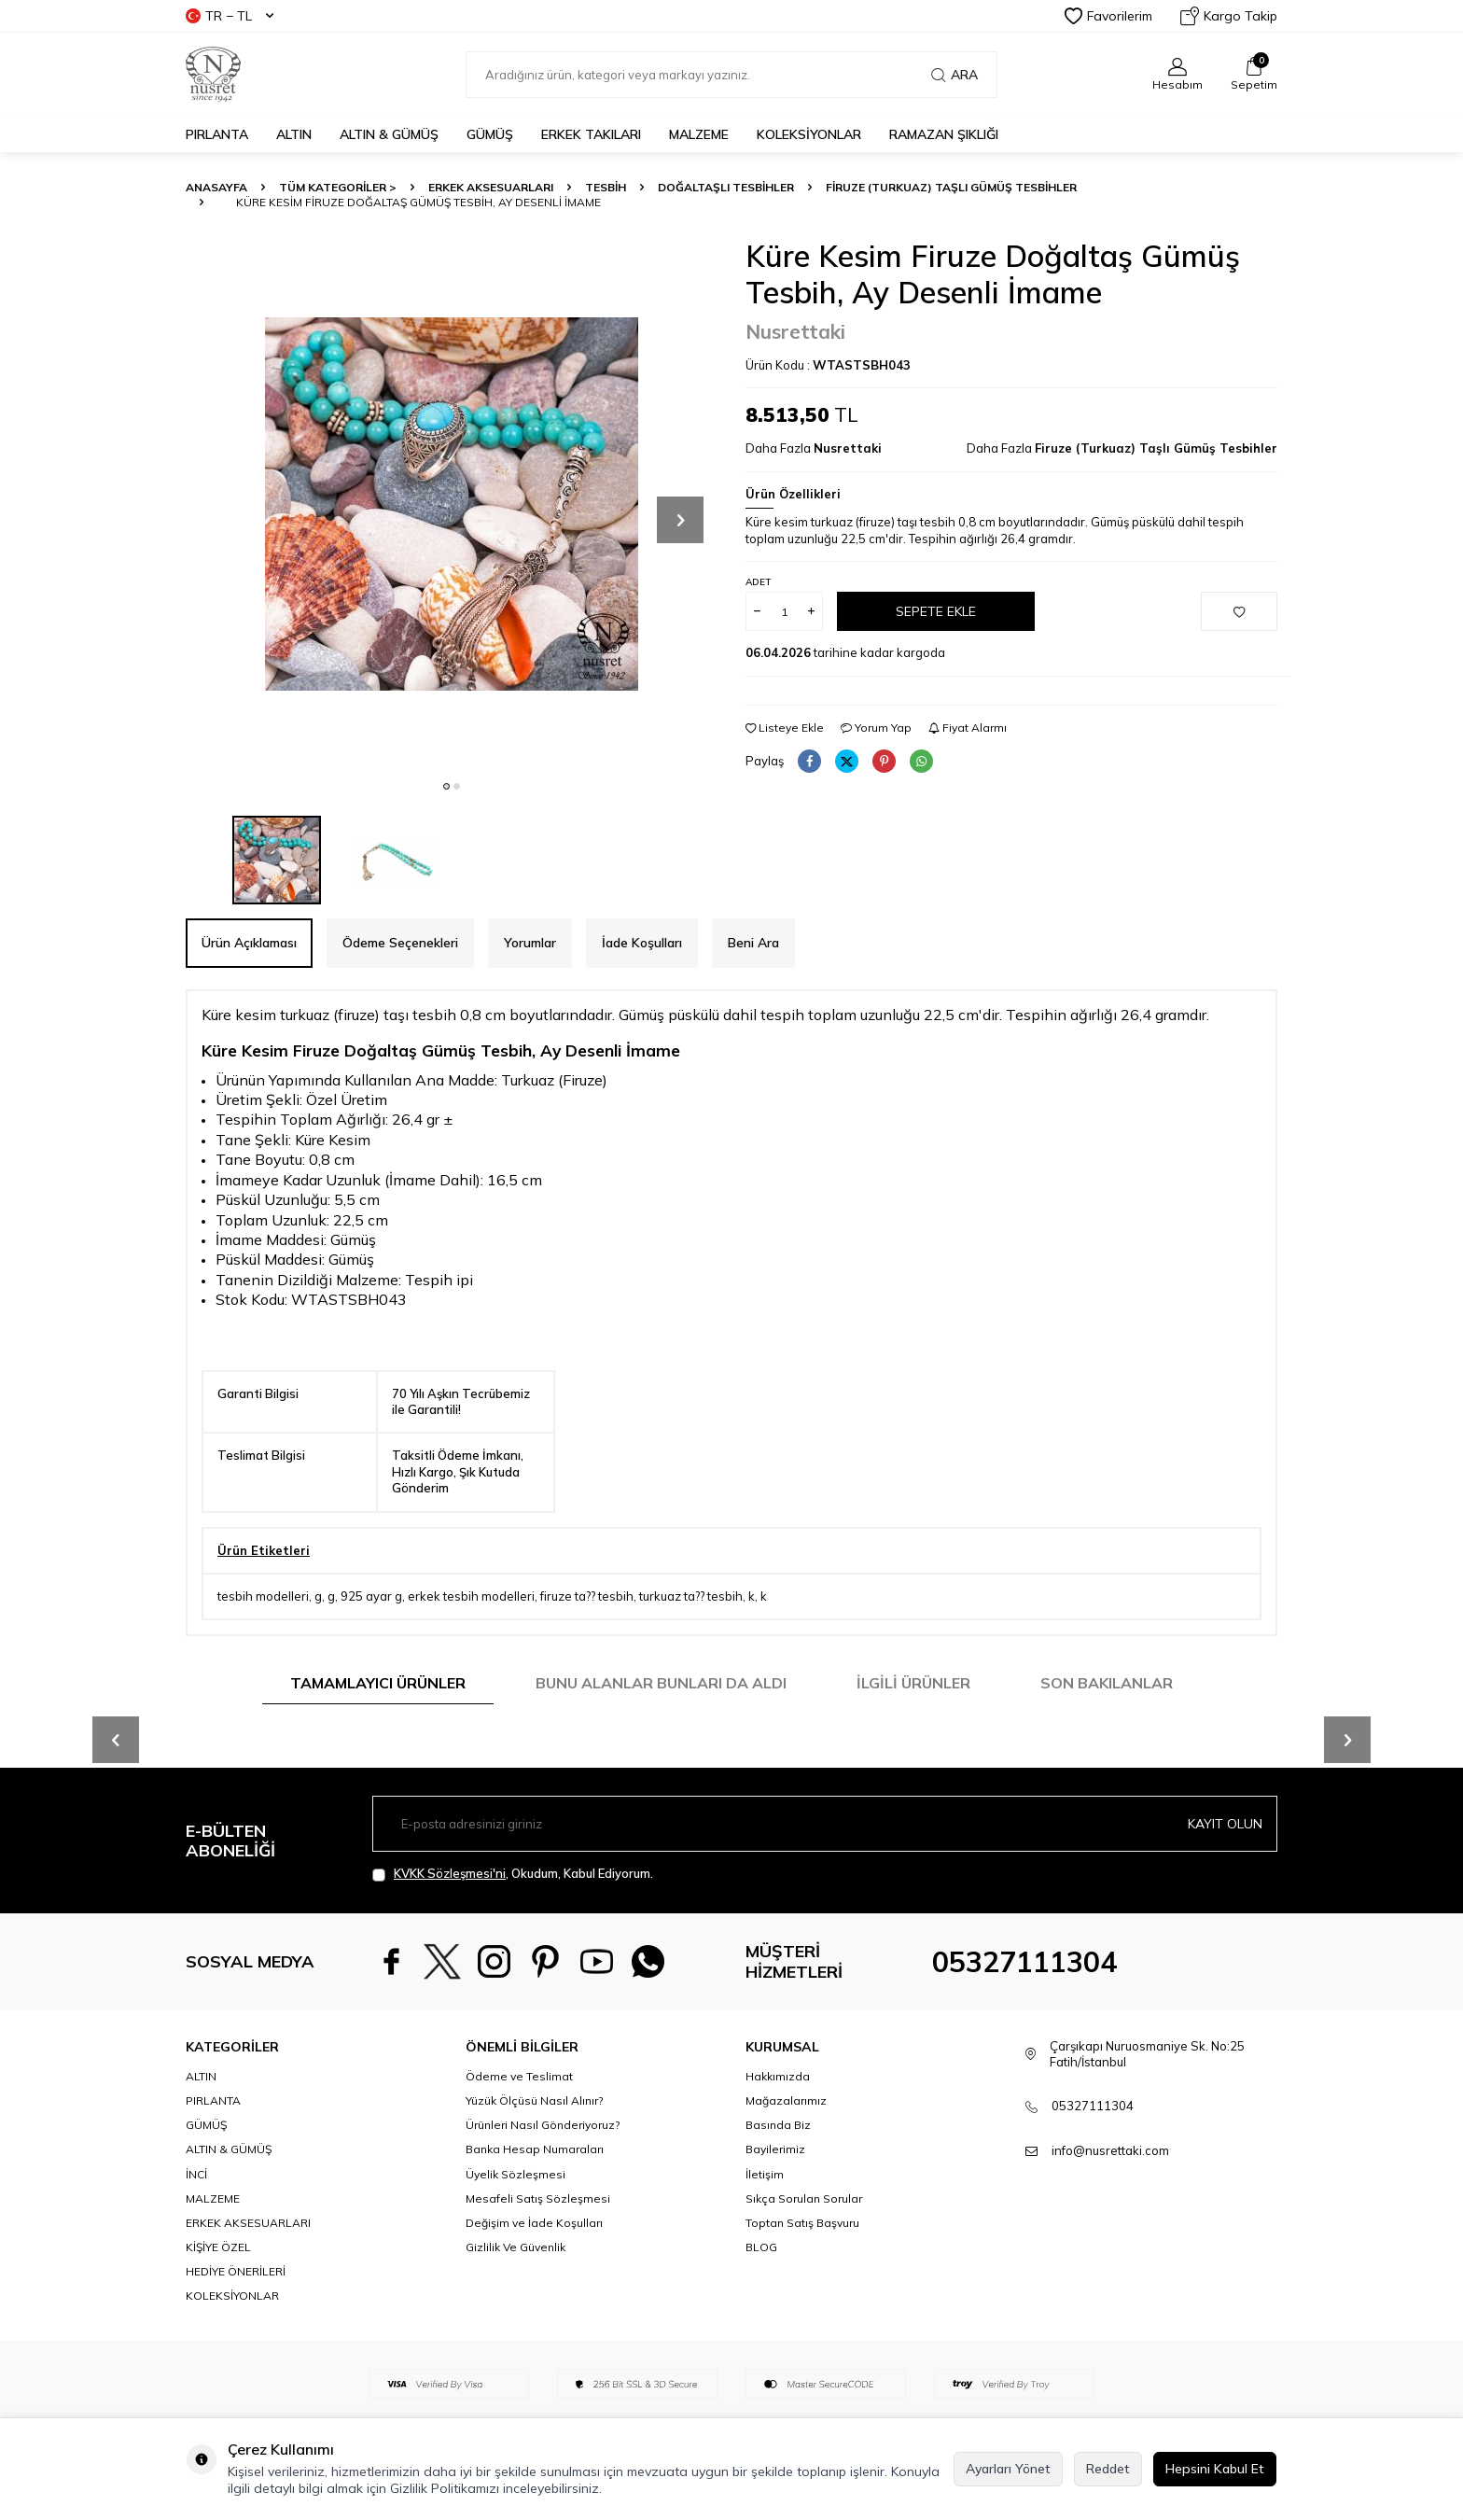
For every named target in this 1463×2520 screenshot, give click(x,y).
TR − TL (229, 15)
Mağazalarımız (786, 2100)
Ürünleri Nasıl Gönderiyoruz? (543, 2125)
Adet (758, 582)
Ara (954, 74)
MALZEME (699, 134)
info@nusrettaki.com (1110, 2150)
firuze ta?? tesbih (587, 1596)
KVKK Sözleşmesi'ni (450, 1873)
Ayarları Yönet (1008, 2468)
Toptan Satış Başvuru (802, 2223)
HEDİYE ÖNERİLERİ (236, 2271)
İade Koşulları (642, 942)
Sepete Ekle (936, 611)
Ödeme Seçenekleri (400, 942)
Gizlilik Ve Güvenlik (515, 2247)
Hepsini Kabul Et (1214, 2468)
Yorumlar (530, 942)
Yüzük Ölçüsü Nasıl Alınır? (534, 2100)
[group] (452, 504)
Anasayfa (216, 187)
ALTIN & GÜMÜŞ (389, 134)
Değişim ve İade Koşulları (534, 2223)
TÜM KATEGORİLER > (338, 187)
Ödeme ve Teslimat (519, 2076)
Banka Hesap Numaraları (535, 2149)
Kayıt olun (1225, 1823)
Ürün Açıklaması (249, 942)
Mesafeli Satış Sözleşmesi (538, 2198)
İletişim (764, 2174)
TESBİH (605, 187)
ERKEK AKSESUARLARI (490, 187)
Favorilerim (1108, 16)
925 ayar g (371, 1596)
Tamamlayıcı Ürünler (378, 1682)
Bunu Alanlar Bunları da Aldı (661, 1682)
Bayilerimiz (775, 2149)
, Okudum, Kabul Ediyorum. (512, 1874)
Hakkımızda (777, 2076)
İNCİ (196, 2174)
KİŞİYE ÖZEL (218, 2247)
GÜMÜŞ (490, 134)
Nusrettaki (795, 331)
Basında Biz (778, 2125)
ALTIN (294, 134)
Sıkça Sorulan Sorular (803, 2198)
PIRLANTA (217, 134)
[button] (446, 786)
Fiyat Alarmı (967, 728)
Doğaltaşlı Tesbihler (726, 187)
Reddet (1108, 2468)
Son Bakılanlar (1106, 1682)
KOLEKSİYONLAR (809, 134)
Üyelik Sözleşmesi (515, 2174)
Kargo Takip (1228, 16)
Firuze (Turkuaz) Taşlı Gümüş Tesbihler (951, 187)
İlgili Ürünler (913, 1682)
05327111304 (1024, 1962)
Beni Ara (753, 942)
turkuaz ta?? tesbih (691, 1596)
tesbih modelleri (263, 1596)
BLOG (761, 2247)
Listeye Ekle (784, 728)
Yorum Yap (876, 728)
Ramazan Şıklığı (943, 134)
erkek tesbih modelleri (471, 1596)
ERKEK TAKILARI (591, 134)
